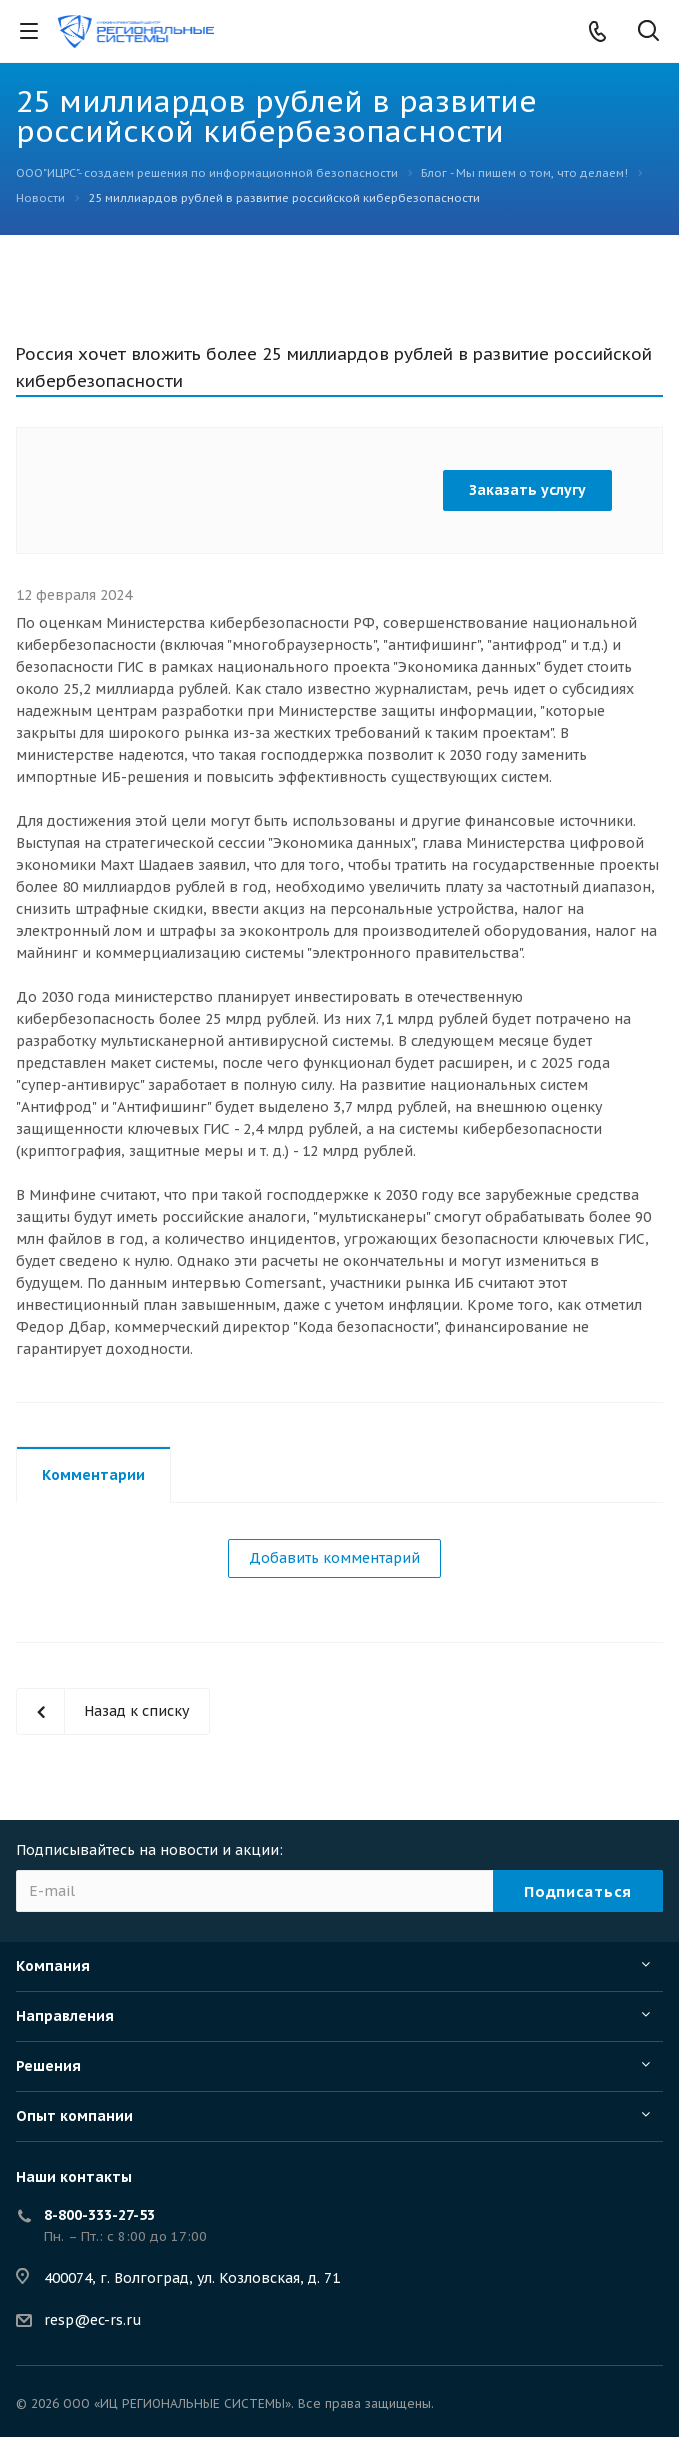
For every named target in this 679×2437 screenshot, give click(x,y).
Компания (53, 1966)
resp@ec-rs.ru (93, 2320)
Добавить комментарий (334, 1558)
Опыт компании (74, 2116)
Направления (65, 2016)
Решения (48, 2066)
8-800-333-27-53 (99, 2215)
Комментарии (93, 1475)
